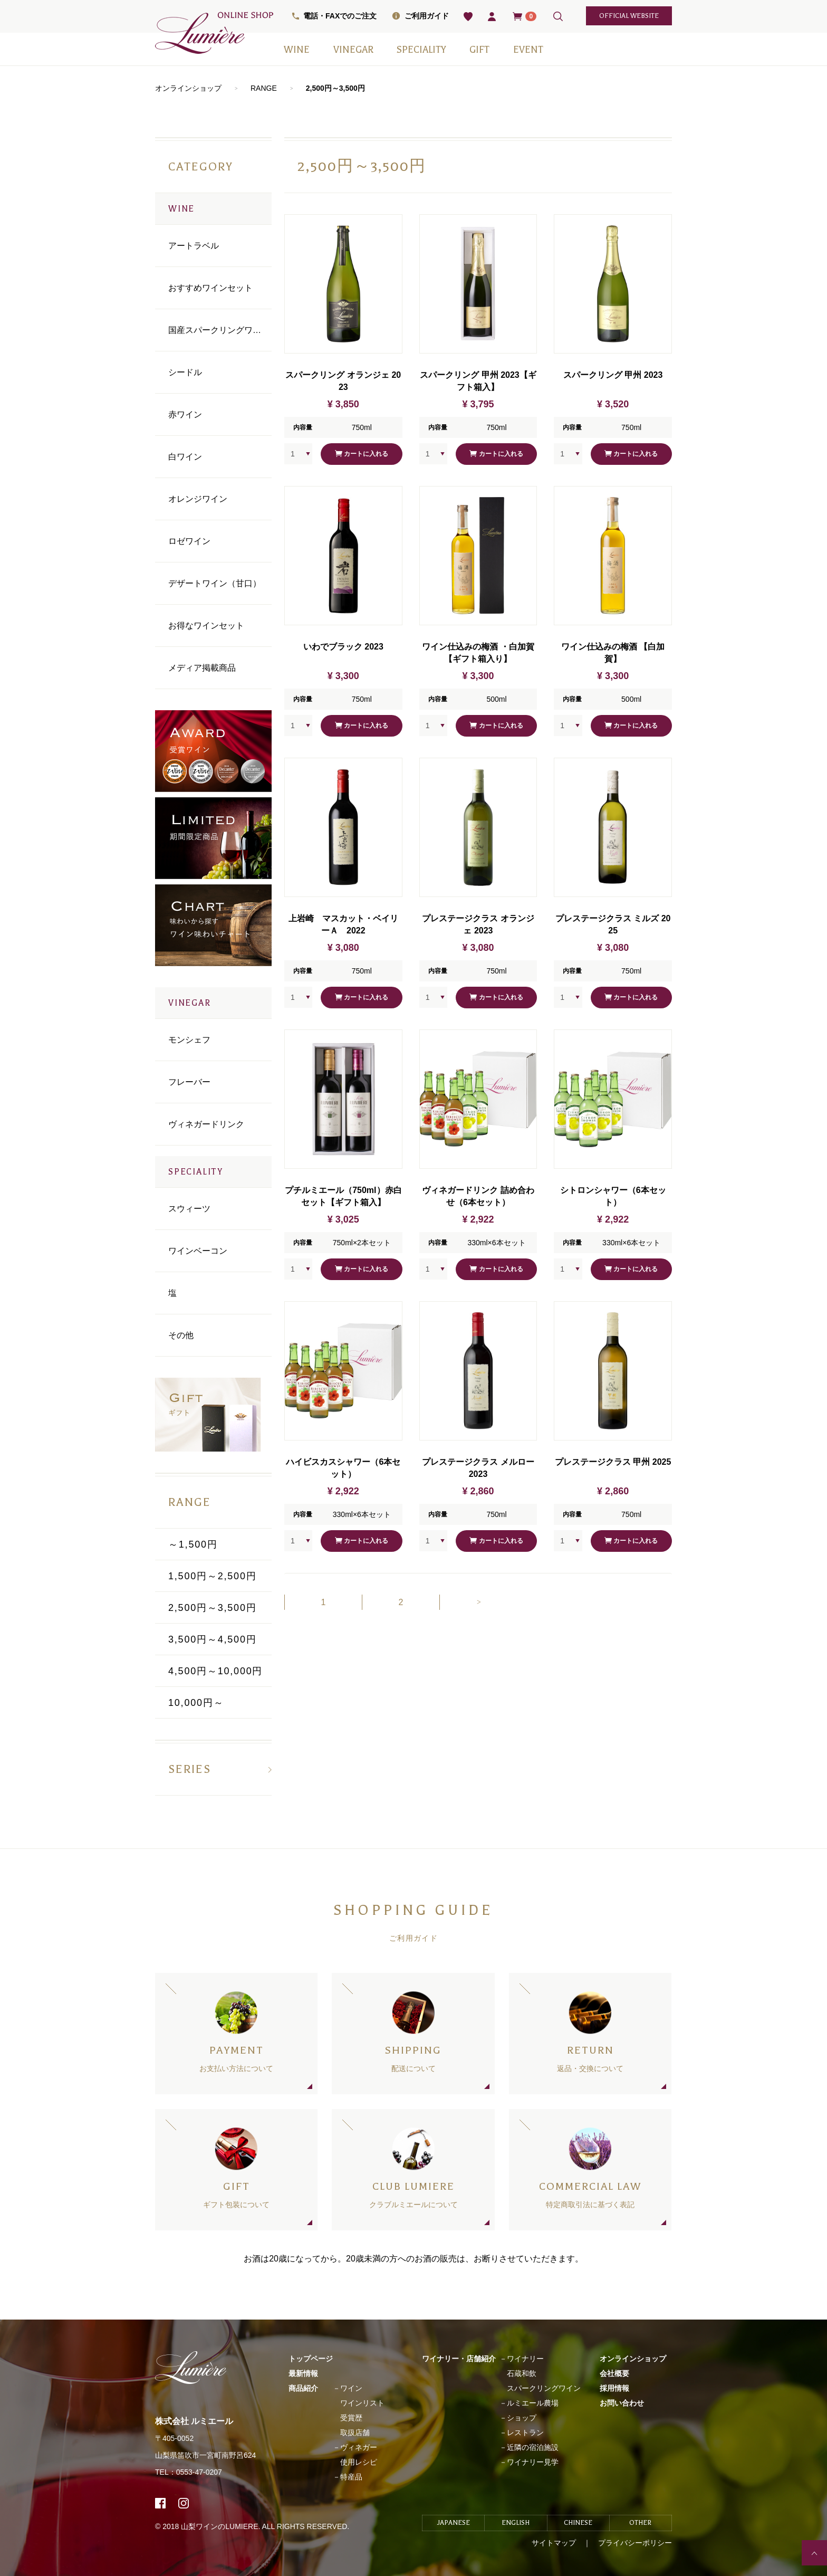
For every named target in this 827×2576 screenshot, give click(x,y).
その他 (181, 1335)
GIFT (479, 49)
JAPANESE (453, 2522)
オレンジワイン (197, 498)
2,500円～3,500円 (335, 88)
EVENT (528, 49)
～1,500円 (193, 1544)
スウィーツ (189, 1208)
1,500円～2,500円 (212, 1576)
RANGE (264, 88)
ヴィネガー (358, 2447)
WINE (297, 49)
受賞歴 (351, 2417)
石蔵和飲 (521, 2373)
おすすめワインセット (210, 287)
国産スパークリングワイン (219, 330)
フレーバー (189, 1081)
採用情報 (614, 2388)
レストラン (525, 2432)
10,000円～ (196, 1702)
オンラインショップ (188, 88)
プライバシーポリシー (635, 2543)
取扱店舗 (355, 2432)
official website (629, 16)
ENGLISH (516, 2522)
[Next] (478, 1602)
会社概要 (614, 2373)
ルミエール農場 (533, 2403)
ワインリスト (362, 2403)
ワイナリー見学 (533, 2462)
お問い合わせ (622, 2403)
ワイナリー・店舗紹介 (459, 2358)
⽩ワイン (185, 456)
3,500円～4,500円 (212, 1639)
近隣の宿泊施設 (533, 2447)
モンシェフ (189, 1039)
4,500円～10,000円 (215, 1671)
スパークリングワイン (544, 2388)
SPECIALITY (421, 49)
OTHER (640, 2522)
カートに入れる (361, 454)
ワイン (351, 2388)
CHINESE (578, 2522)
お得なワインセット (206, 625)
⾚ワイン (185, 414)
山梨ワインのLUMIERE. (221, 2526)
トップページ (311, 2358)
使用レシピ (358, 2462)
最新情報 (303, 2373)
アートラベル (193, 245)
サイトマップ (554, 2543)
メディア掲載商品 (202, 667)
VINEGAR (353, 49)
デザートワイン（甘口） (214, 583)
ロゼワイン (189, 541)
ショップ (521, 2417)
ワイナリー (525, 2358)
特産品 (351, 2477)
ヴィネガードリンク (206, 1124)
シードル (185, 372)
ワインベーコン (197, 1250)
